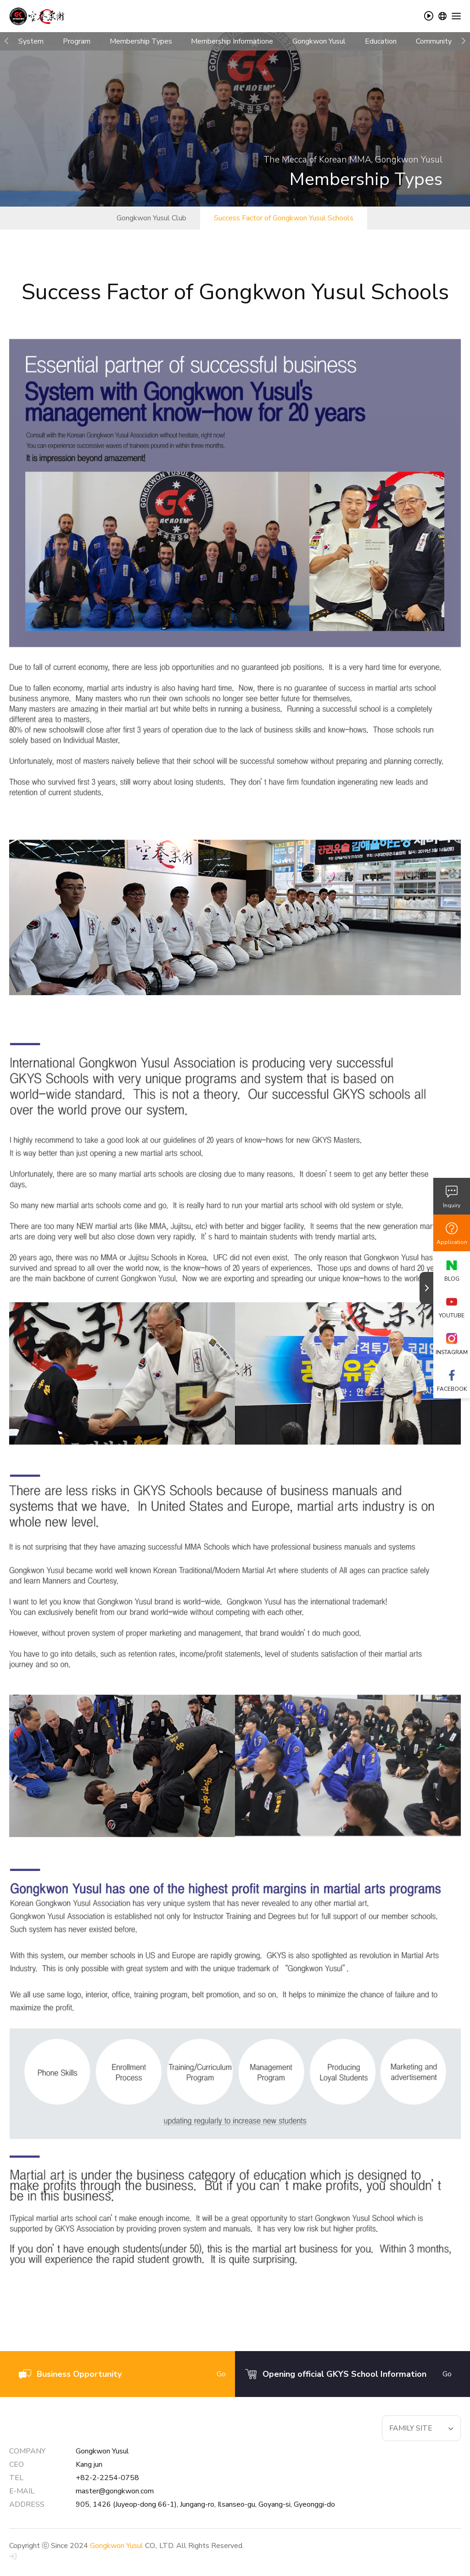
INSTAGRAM (452, 1352)
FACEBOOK (452, 1389)
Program (76, 41)
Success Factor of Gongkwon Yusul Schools (283, 218)
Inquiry (451, 1205)
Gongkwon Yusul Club (151, 218)
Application (451, 1242)
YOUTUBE (451, 1315)
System (31, 41)
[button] (7, 41)
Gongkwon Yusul (319, 41)
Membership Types (141, 41)
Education (381, 41)
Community (434, 41)
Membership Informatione (232, 41)
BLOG (451, 1278)
